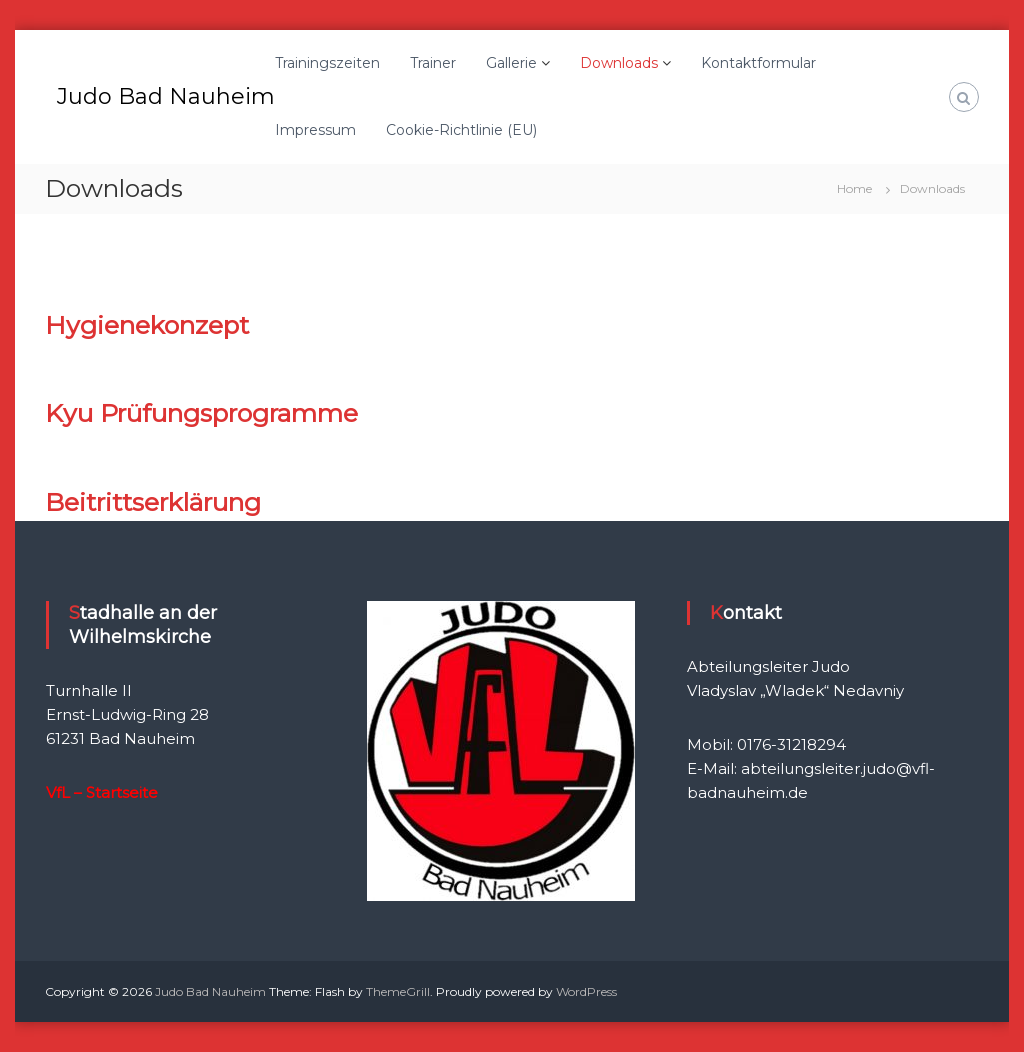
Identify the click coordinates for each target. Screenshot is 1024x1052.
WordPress (586, 991)
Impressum (315, 130)
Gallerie (511, 63)
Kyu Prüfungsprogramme (201, 413)
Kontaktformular (758, 63)
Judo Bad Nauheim (166, 96)
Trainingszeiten (327, 63)
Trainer (433, 63)
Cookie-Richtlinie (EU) (461, 130)
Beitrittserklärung (153, 502)
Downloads (619, 63)
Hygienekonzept (147, 325)
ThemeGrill (398, 991)
